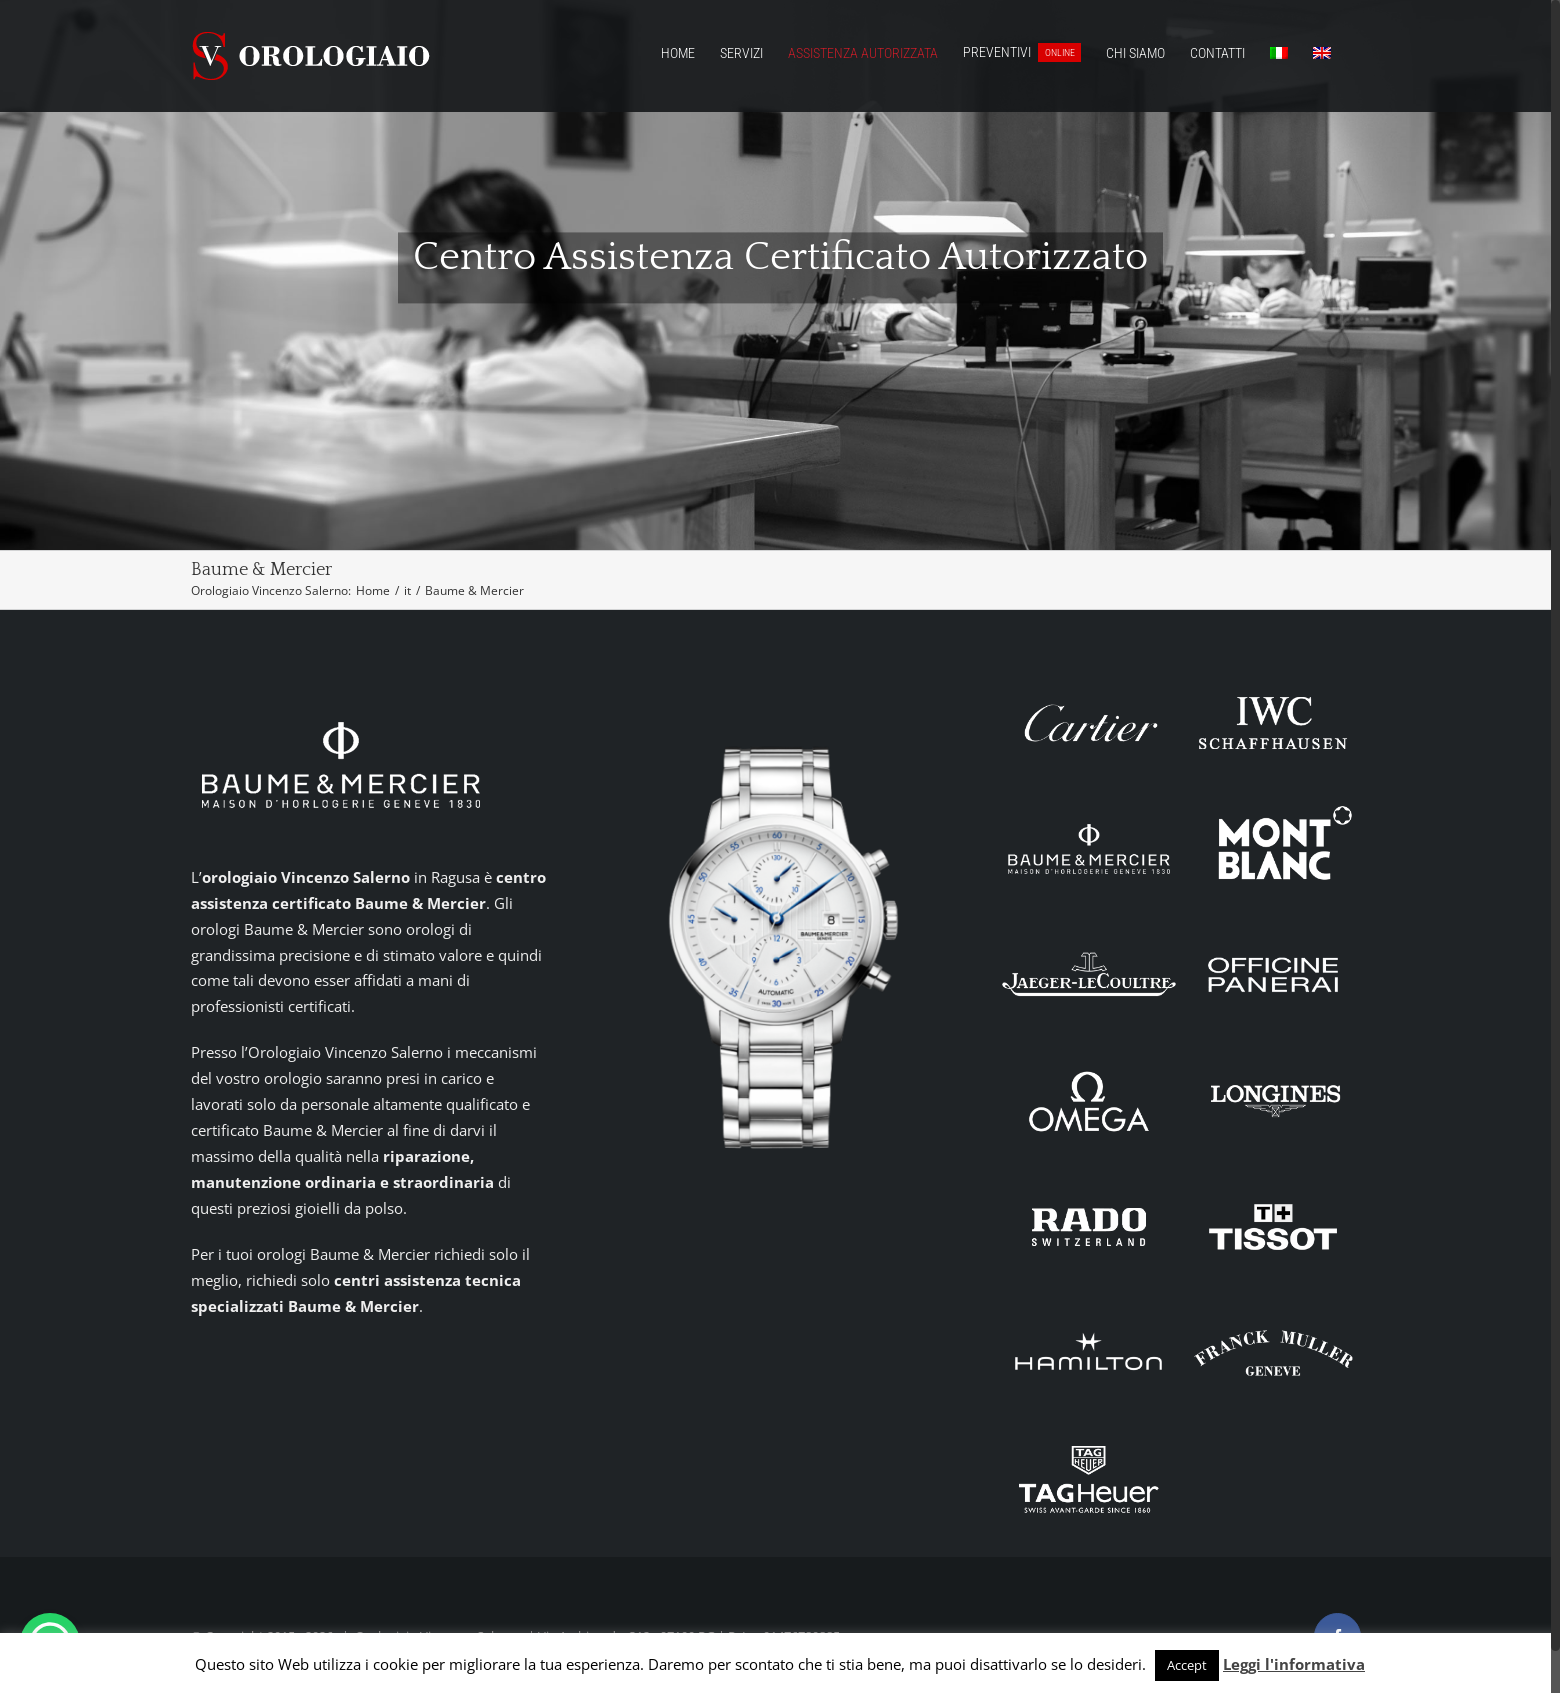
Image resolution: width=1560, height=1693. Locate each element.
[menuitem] (1279, 52)
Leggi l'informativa (1294, 1664)
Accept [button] (1187, 1665)
